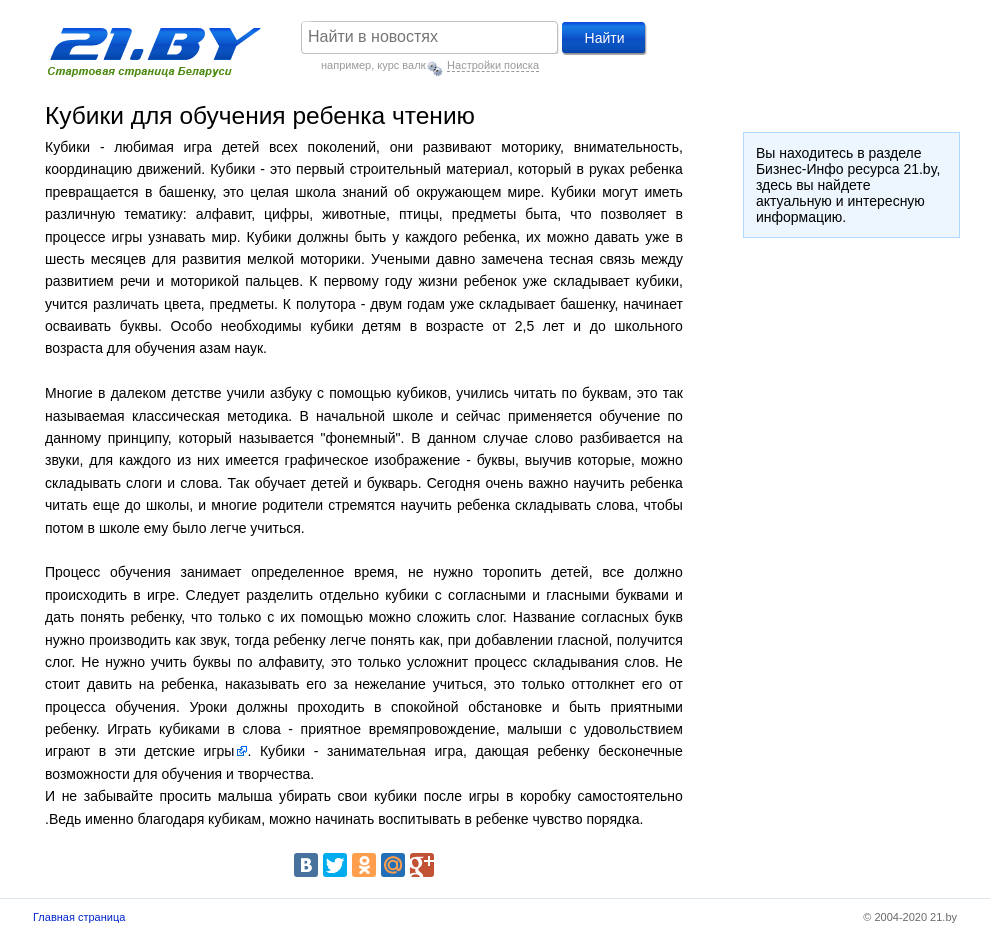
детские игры (190, 751)
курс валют (405, 65)
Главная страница (79, 917)
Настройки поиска (493, 65)
